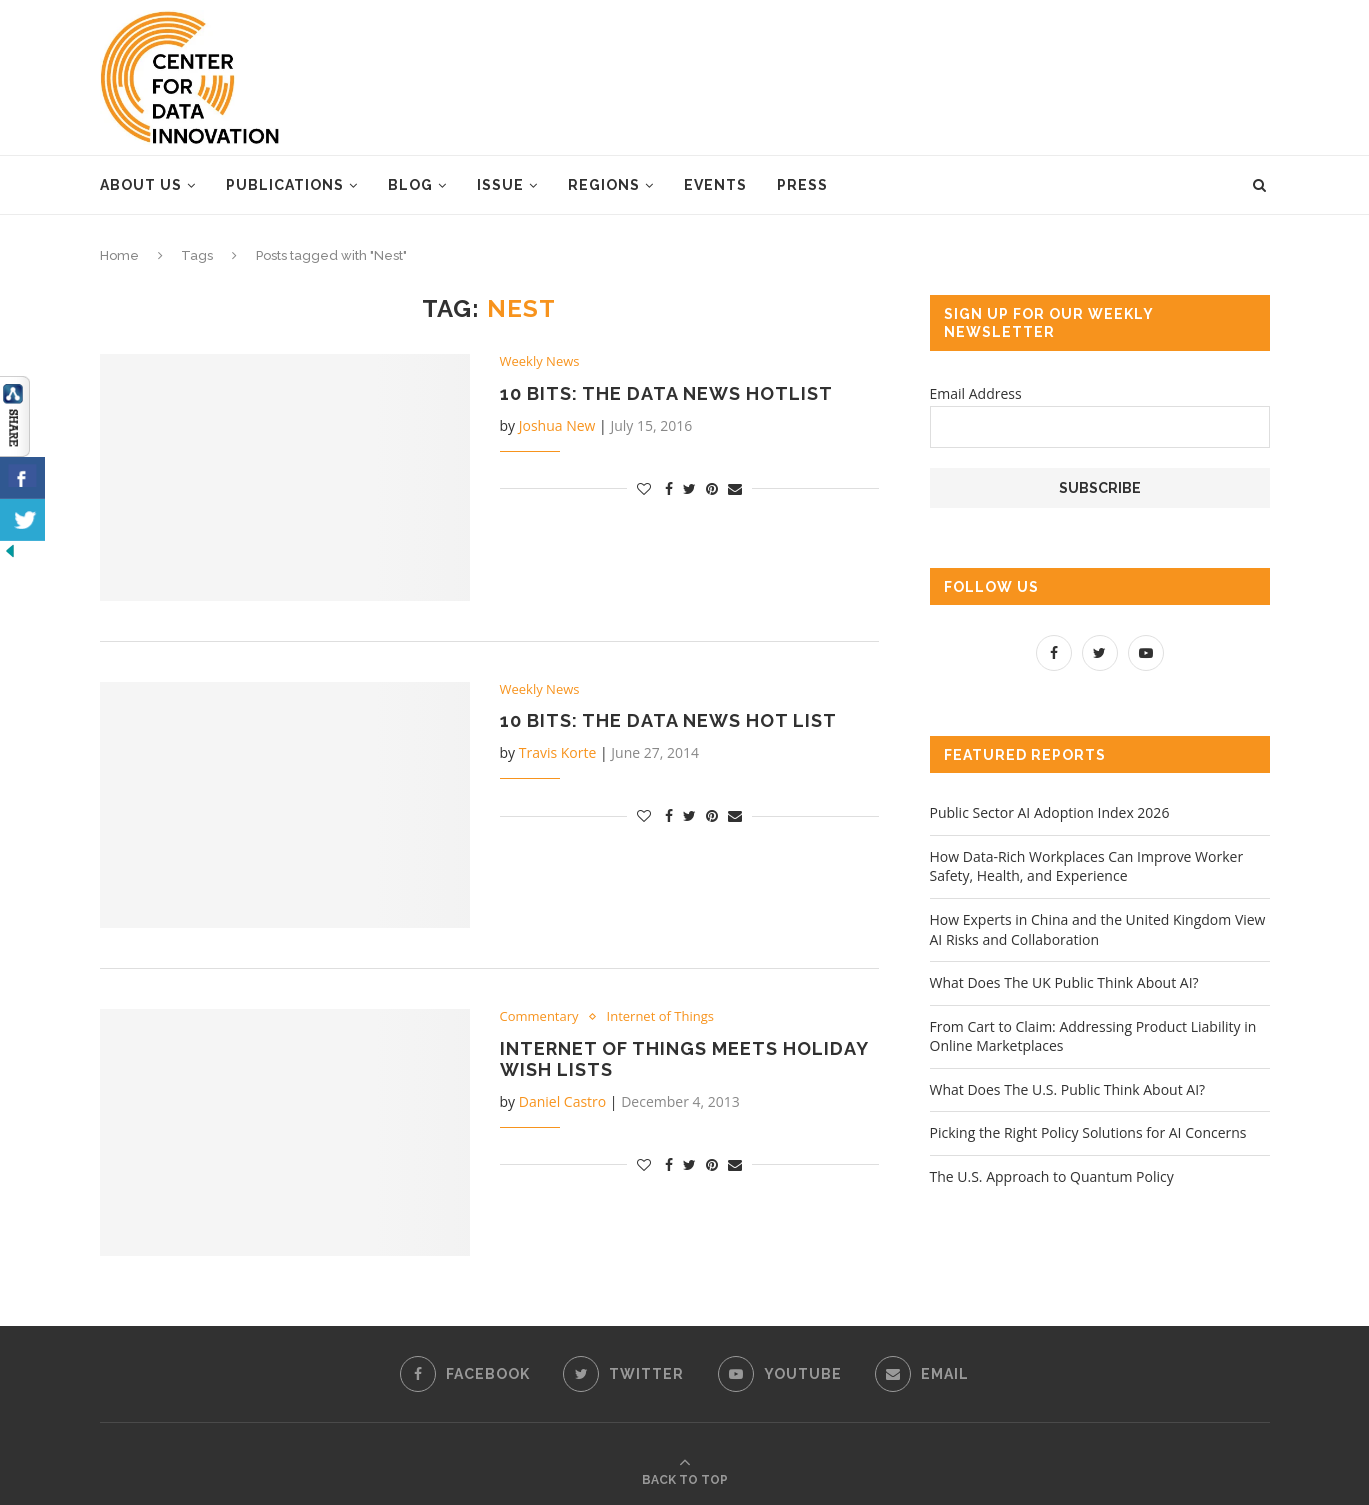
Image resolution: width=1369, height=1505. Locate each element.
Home (119, 255)
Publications (285, 185)
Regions (604, 185)
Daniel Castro (563, 1101)
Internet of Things (660, 1017)
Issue (500, 185)
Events (715, 185)
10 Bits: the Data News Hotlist (666, 393)
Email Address (976, 393)
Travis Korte (558, 752)
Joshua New (557, 425)
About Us (141, 185)
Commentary (539, 1017)
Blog (410, 185)
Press (802, 185)
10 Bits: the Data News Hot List (668, 720)
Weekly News (540, 362)
